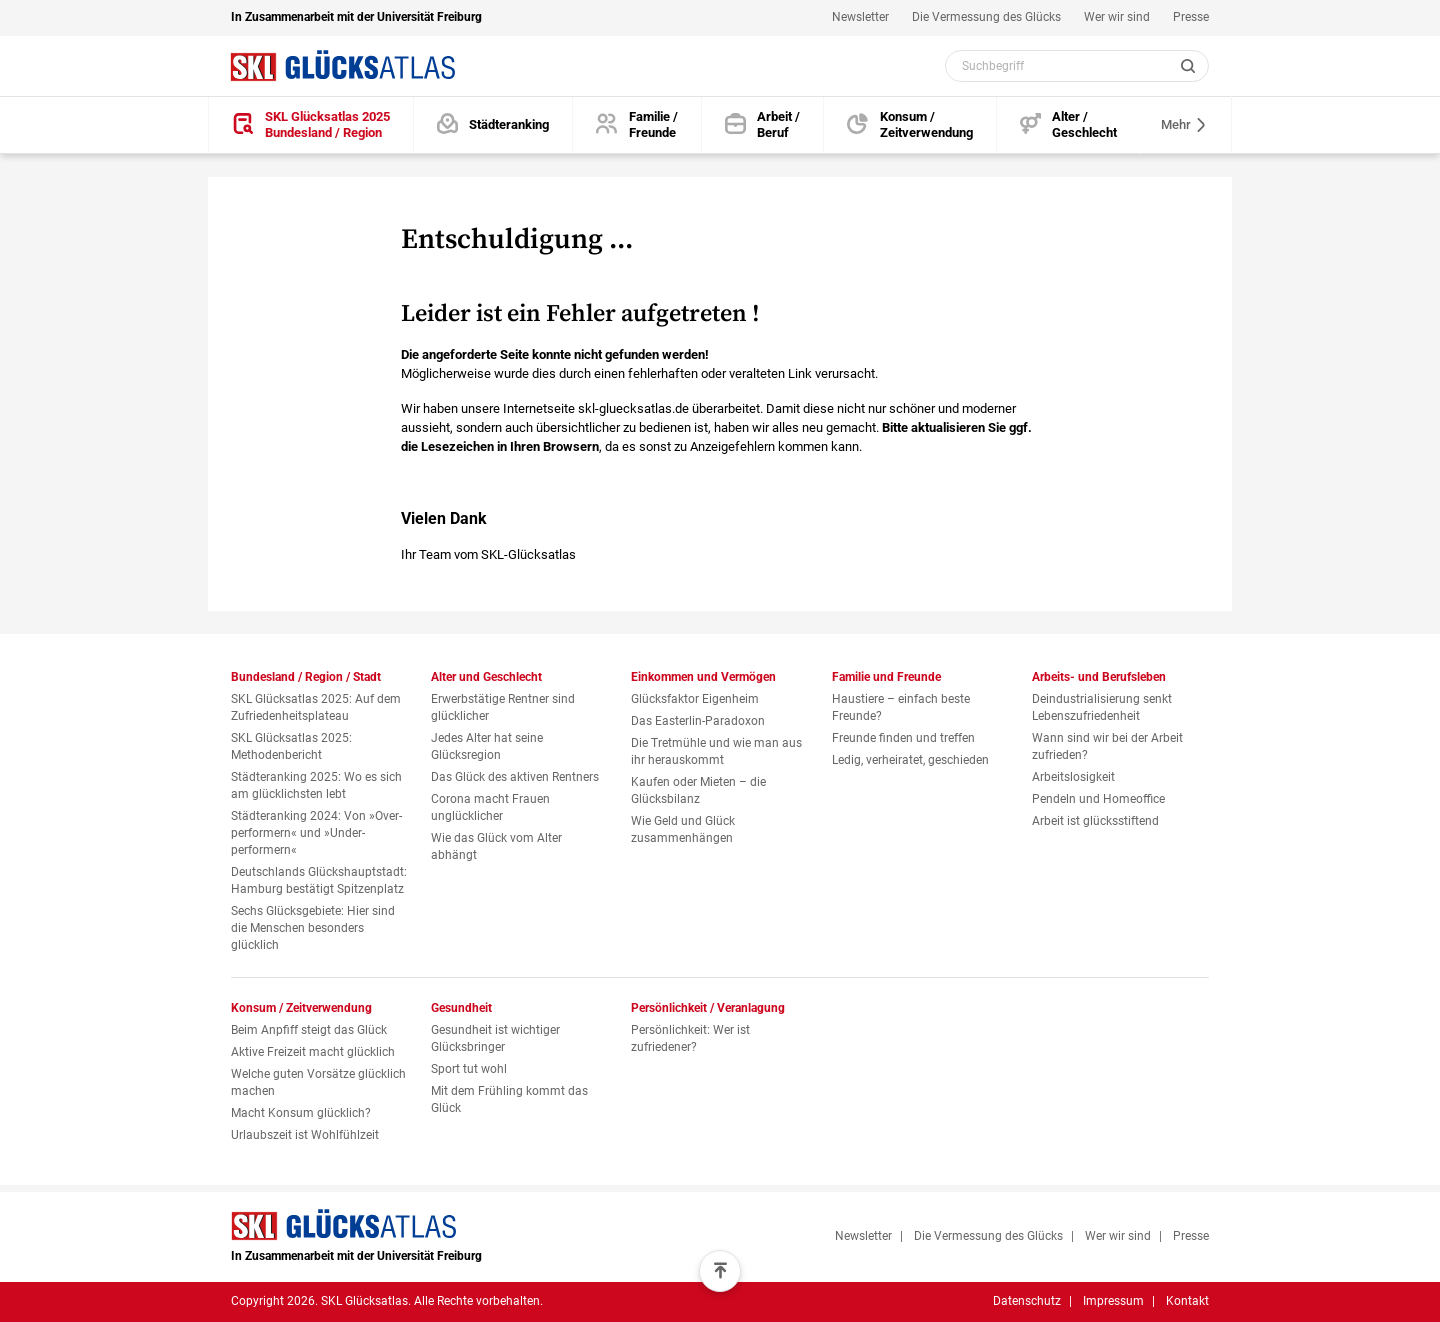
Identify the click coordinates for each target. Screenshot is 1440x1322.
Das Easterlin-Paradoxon (698, 721)
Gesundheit (461, 1008)
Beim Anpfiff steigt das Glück (309, 1030)
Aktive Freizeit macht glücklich (313, 1052)
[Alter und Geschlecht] (1069, 125)
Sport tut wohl (469, 1069)
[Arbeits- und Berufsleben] (763, 125)
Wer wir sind (1117, 17)
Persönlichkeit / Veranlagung (708, 1008)
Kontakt (1187, 1301)
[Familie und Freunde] (637, 125)
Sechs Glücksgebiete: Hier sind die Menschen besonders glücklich (313, 928)
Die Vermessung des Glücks (986, 17)
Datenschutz (1027, 1301)
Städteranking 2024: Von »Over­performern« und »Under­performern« (316, 833)
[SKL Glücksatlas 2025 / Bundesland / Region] (311, 125)
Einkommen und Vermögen (703, 677)
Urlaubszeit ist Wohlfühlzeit (305, 1135)
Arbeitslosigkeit (1073, 777)
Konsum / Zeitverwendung (301, 1008)
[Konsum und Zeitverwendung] (910, 125)
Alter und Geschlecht (486, 677)
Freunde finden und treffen (903, 738)
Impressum (1113, 1301)
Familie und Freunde (886, 677)
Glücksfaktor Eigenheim (695, 699)
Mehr (1184, 124)
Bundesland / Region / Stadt (306, 677)
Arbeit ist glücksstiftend (1095, 821)
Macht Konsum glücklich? (301, 1113)
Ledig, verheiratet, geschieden (910, 760)
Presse (1191, 17)
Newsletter (860, 17)
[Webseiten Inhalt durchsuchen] (1077, 66)
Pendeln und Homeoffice (1098, 799)
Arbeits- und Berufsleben (1099, 677)
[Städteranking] (493, 125)
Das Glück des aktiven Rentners (515, 777)
